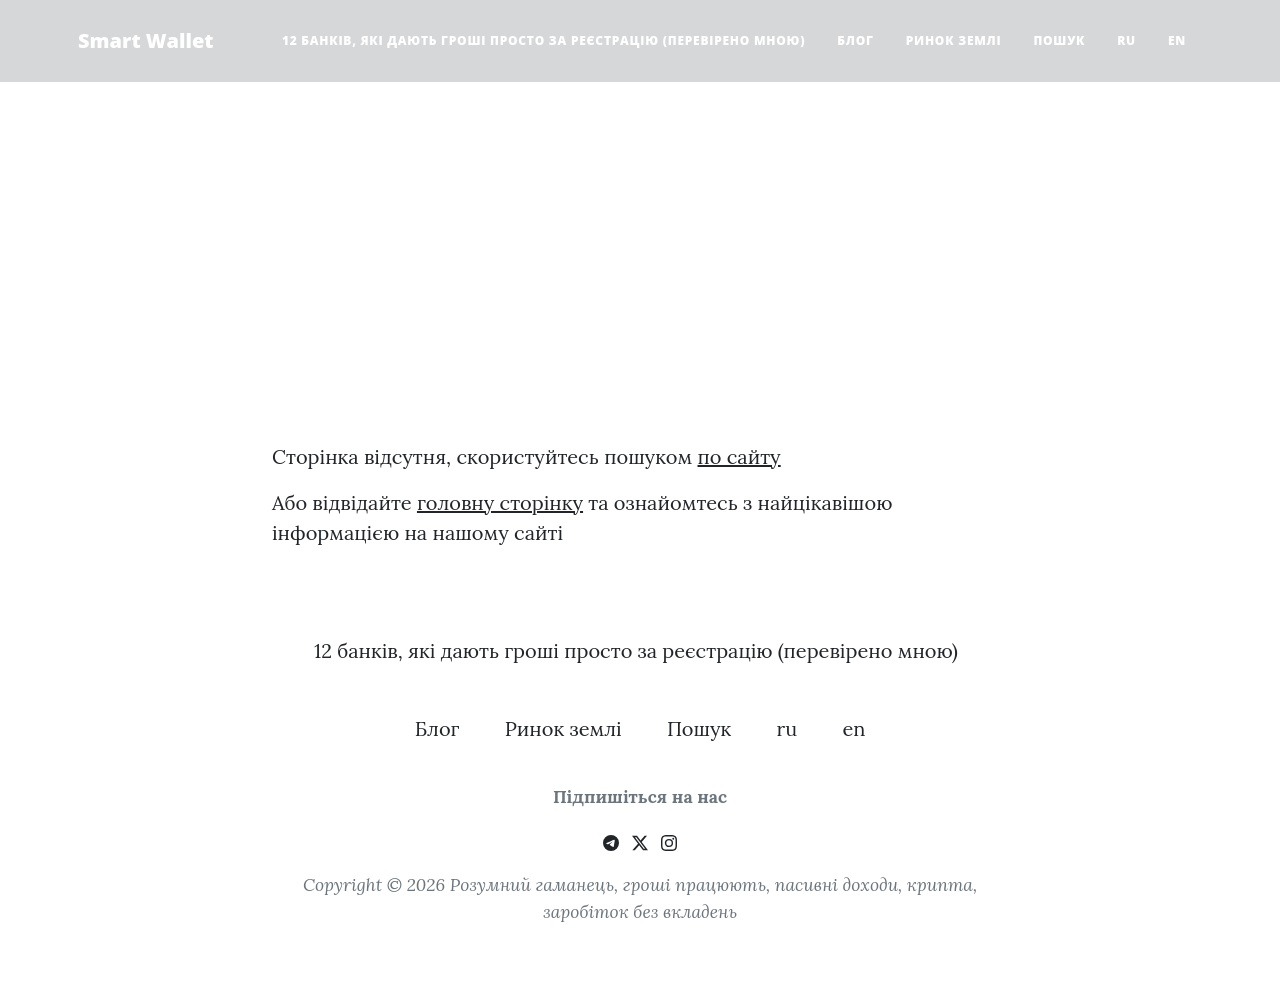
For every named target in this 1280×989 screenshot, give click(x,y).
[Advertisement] (640, 286)
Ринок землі (954, 40)
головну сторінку (500, 502)
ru (1126, 40)
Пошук (1059, 40)
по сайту (739, 456)
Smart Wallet (146, 40)
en (1177, 40)
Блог (855, 40)
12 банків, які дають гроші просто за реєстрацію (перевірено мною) (543, 40)
